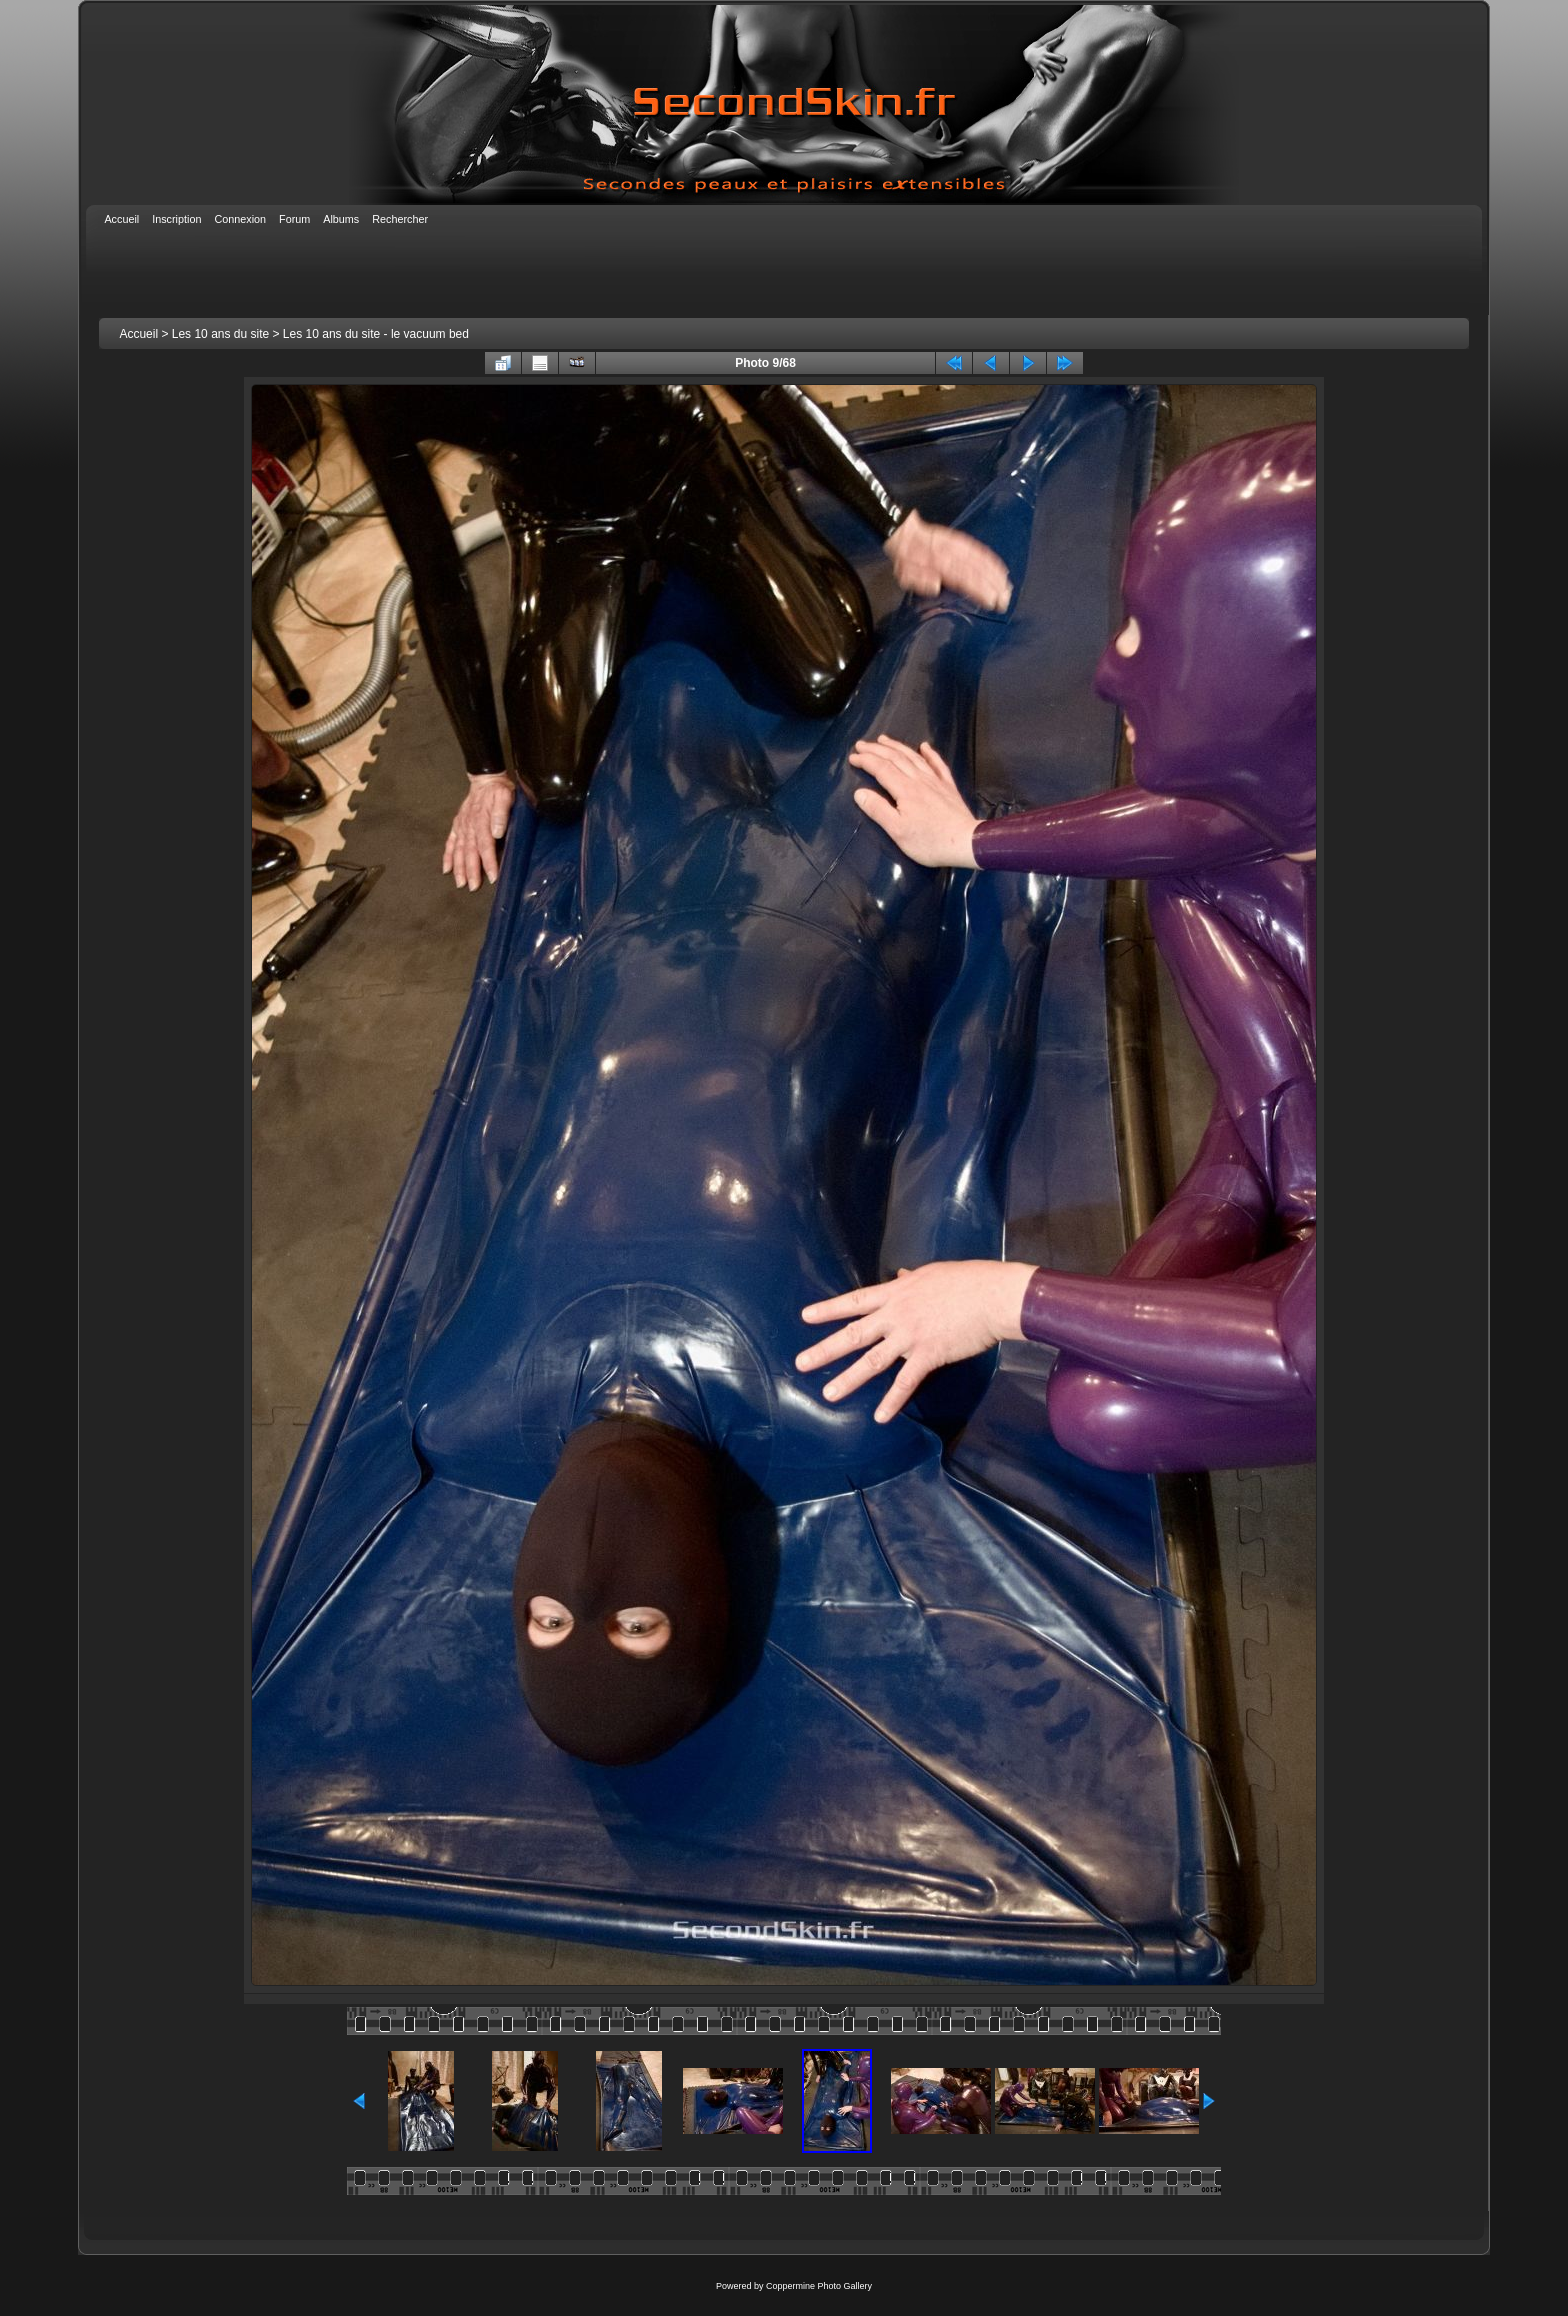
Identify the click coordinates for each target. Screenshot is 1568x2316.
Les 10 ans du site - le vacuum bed (376, 334)
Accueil (138, 334)
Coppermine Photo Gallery (819, 2286)
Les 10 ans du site (220, 334)
